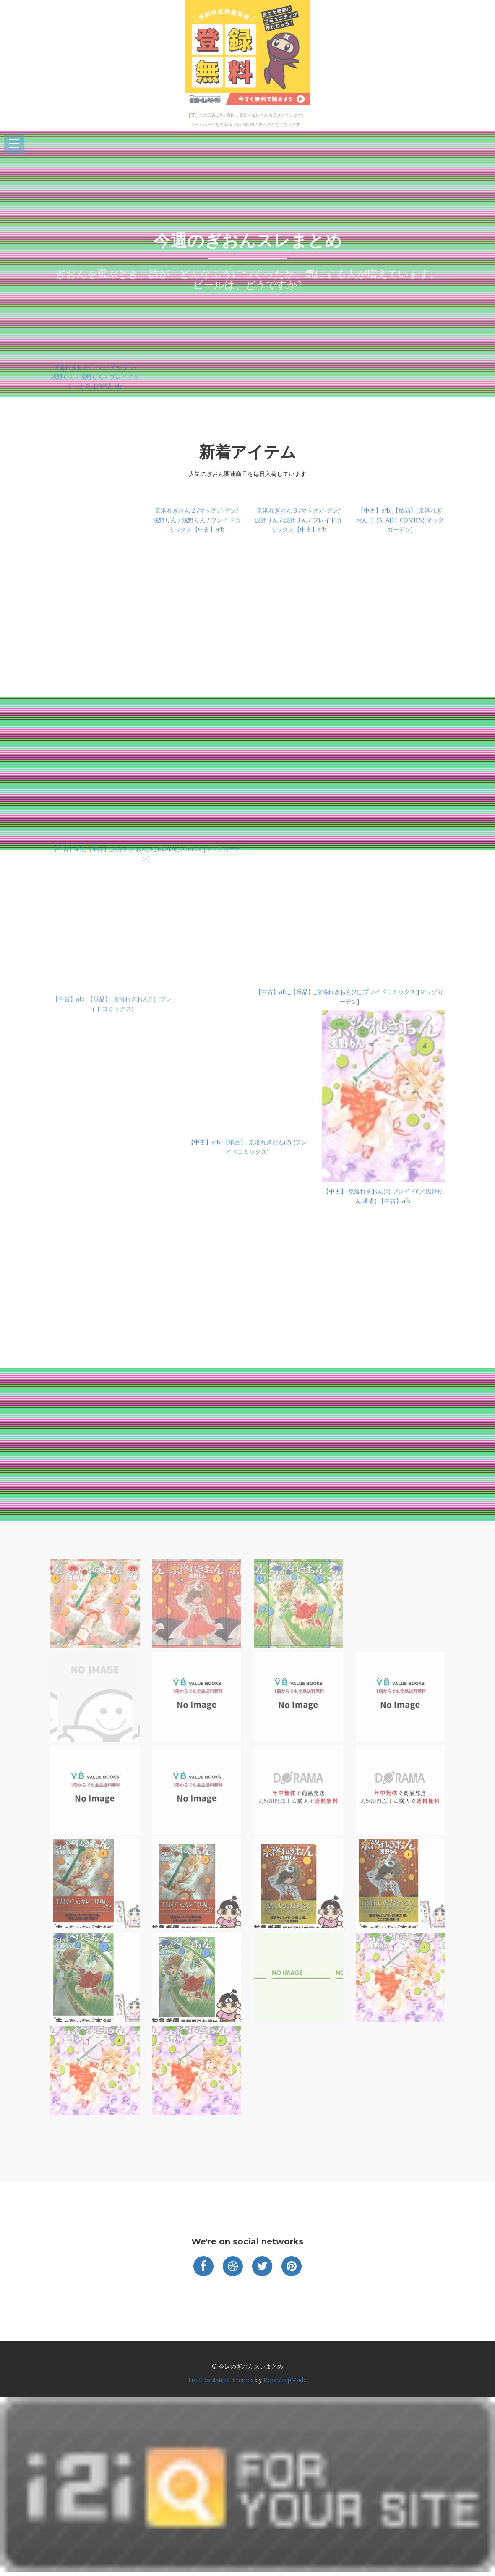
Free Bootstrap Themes (221, 2380)
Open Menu (14, 144)
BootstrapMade (285, 2380)
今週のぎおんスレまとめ (248, 240)
